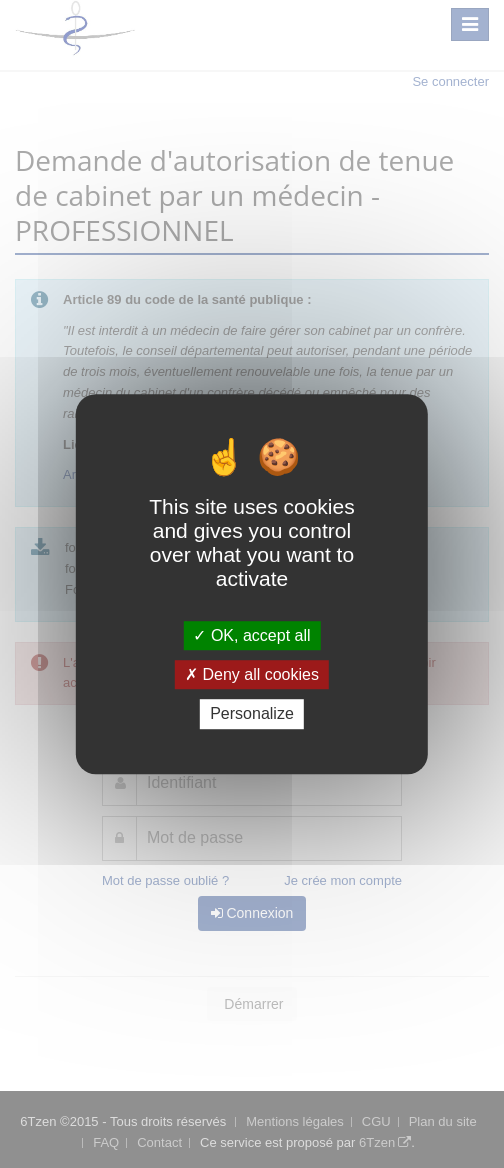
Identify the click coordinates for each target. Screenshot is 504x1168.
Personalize (252, 714)
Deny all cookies (252, 674)
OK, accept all (251, 635)
